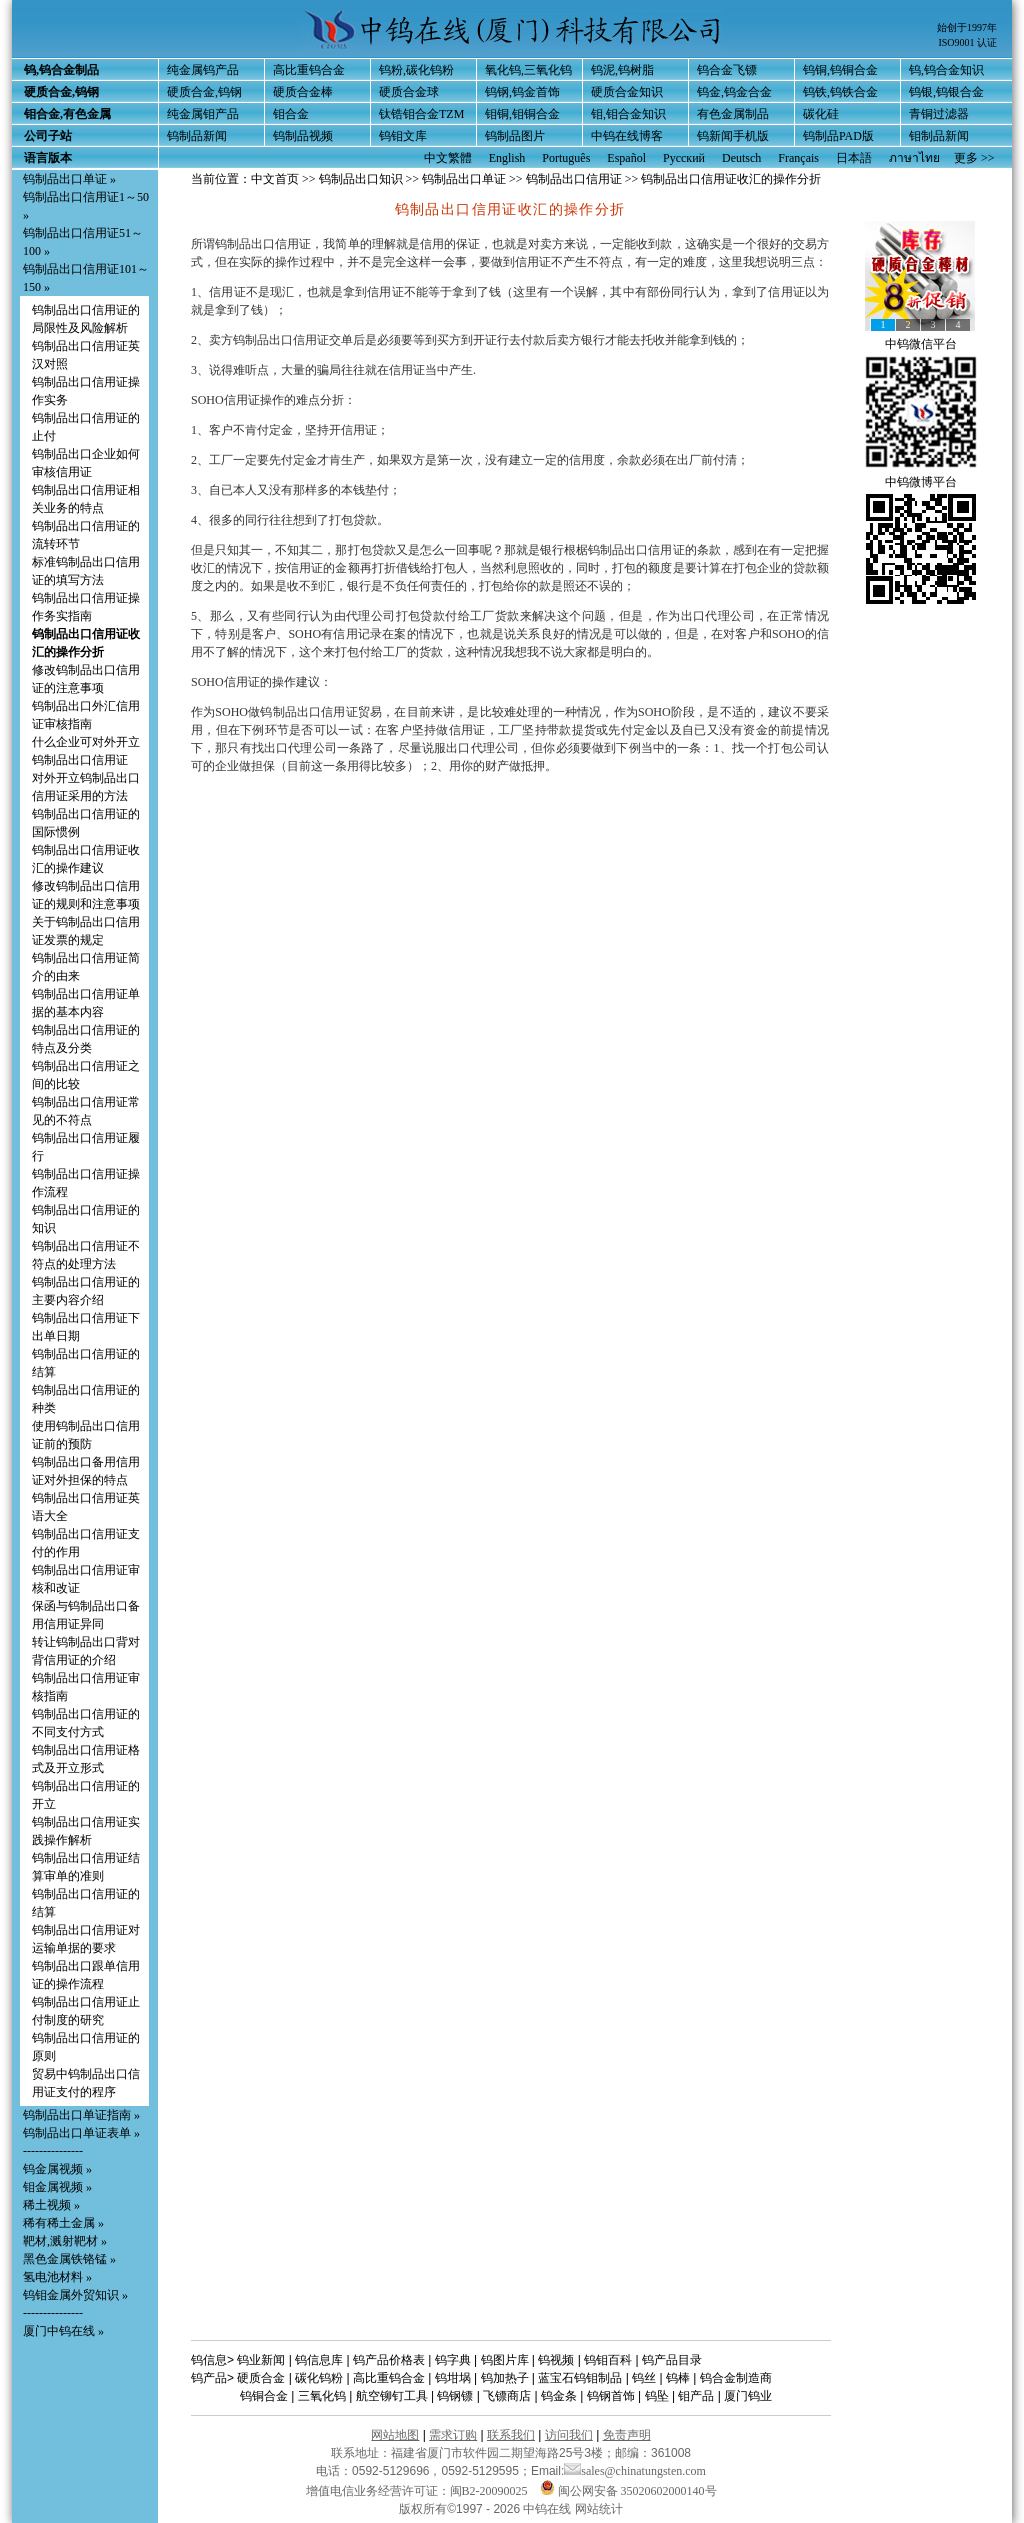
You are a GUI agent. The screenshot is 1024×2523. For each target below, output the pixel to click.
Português (566, 158)
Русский (684, 158)
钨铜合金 (264, 2396)
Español (626, 158)
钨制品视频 (303, 136)
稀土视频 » (51, 2205)
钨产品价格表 (389, 2360)
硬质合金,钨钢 (204, 92)
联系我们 (511, 2435)
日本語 (854, 158)
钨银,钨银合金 (946, 92)
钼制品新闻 (939, 136)
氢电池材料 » (57, 2277)
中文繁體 (448, 158)
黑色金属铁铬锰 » (69, 2259)
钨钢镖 (455, 2396)
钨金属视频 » (57, 2169)
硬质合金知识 (627, 92)
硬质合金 (261, 2378)
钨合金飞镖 (727, 70)
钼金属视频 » (57, 2187)
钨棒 (678, 2378)
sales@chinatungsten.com (635, 2471)
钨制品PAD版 (838, 136)
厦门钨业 (748, 2396)
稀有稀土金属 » (63, 2223)
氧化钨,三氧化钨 (528, 70)
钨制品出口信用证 (574, 179)
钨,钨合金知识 (946, 70)
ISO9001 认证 (967, 42)
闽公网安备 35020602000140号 (628, 2491)
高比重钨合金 (309, 70)
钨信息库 (319, 2360)
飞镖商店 (507, 2396)
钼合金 (291, 114)
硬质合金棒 (303, 92)
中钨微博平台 (921, 482)
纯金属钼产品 (203, 114)
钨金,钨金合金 (734, 92)
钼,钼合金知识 (628, 114)
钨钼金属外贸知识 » (75, 2295)
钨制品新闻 (197, 136)
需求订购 (453, 2435)
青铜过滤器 (939, 114)
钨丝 (644, 2378)
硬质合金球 (409, 92)
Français (798, 158)
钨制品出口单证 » (69, 179)
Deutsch (741, 158)
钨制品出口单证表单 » (81, 2133)
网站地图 (395, 2435)
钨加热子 (505, 2378)
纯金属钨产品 (203, 70)
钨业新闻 (261, 2360)
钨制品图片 (515, 136)
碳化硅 (821, 114)
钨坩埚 (453, 2378)
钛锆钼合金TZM (421, 114)
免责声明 (627, 2435)
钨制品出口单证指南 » (81, 2115)
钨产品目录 (672, 2360)
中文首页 (275, 179)
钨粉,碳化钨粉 (416, 70)
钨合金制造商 (736, 2378)
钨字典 (453, 2360)
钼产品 (696, 2396)
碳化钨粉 (319, 2378)
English (507, 158)
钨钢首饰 (611, 2396)
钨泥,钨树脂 (622, 70)
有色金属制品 (733, 114)
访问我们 (569, 2435)
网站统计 (599, 2509)
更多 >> (974, 158)
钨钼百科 (608, 2360)
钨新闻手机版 (733, 136)
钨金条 (559, 2396)
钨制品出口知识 (361, 179)
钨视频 (556, 2360)
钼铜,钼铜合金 (522, 114)
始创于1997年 (967, 27)
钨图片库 (505, 2360)
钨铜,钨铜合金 (840, 70)
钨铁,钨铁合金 (840, 92)
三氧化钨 (322, 2396)
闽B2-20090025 (489, 2491)
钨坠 (657, 2396)
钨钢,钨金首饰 (522, 92)
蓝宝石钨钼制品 (580, 2378)
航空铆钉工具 (392, 2396)
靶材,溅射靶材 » (65, 2241)
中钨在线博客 (627, 136)
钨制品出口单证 (464, 179)
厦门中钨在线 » (63, 2331)
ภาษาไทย (914, 158)
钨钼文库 (403, 136)
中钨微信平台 (921, 344)
